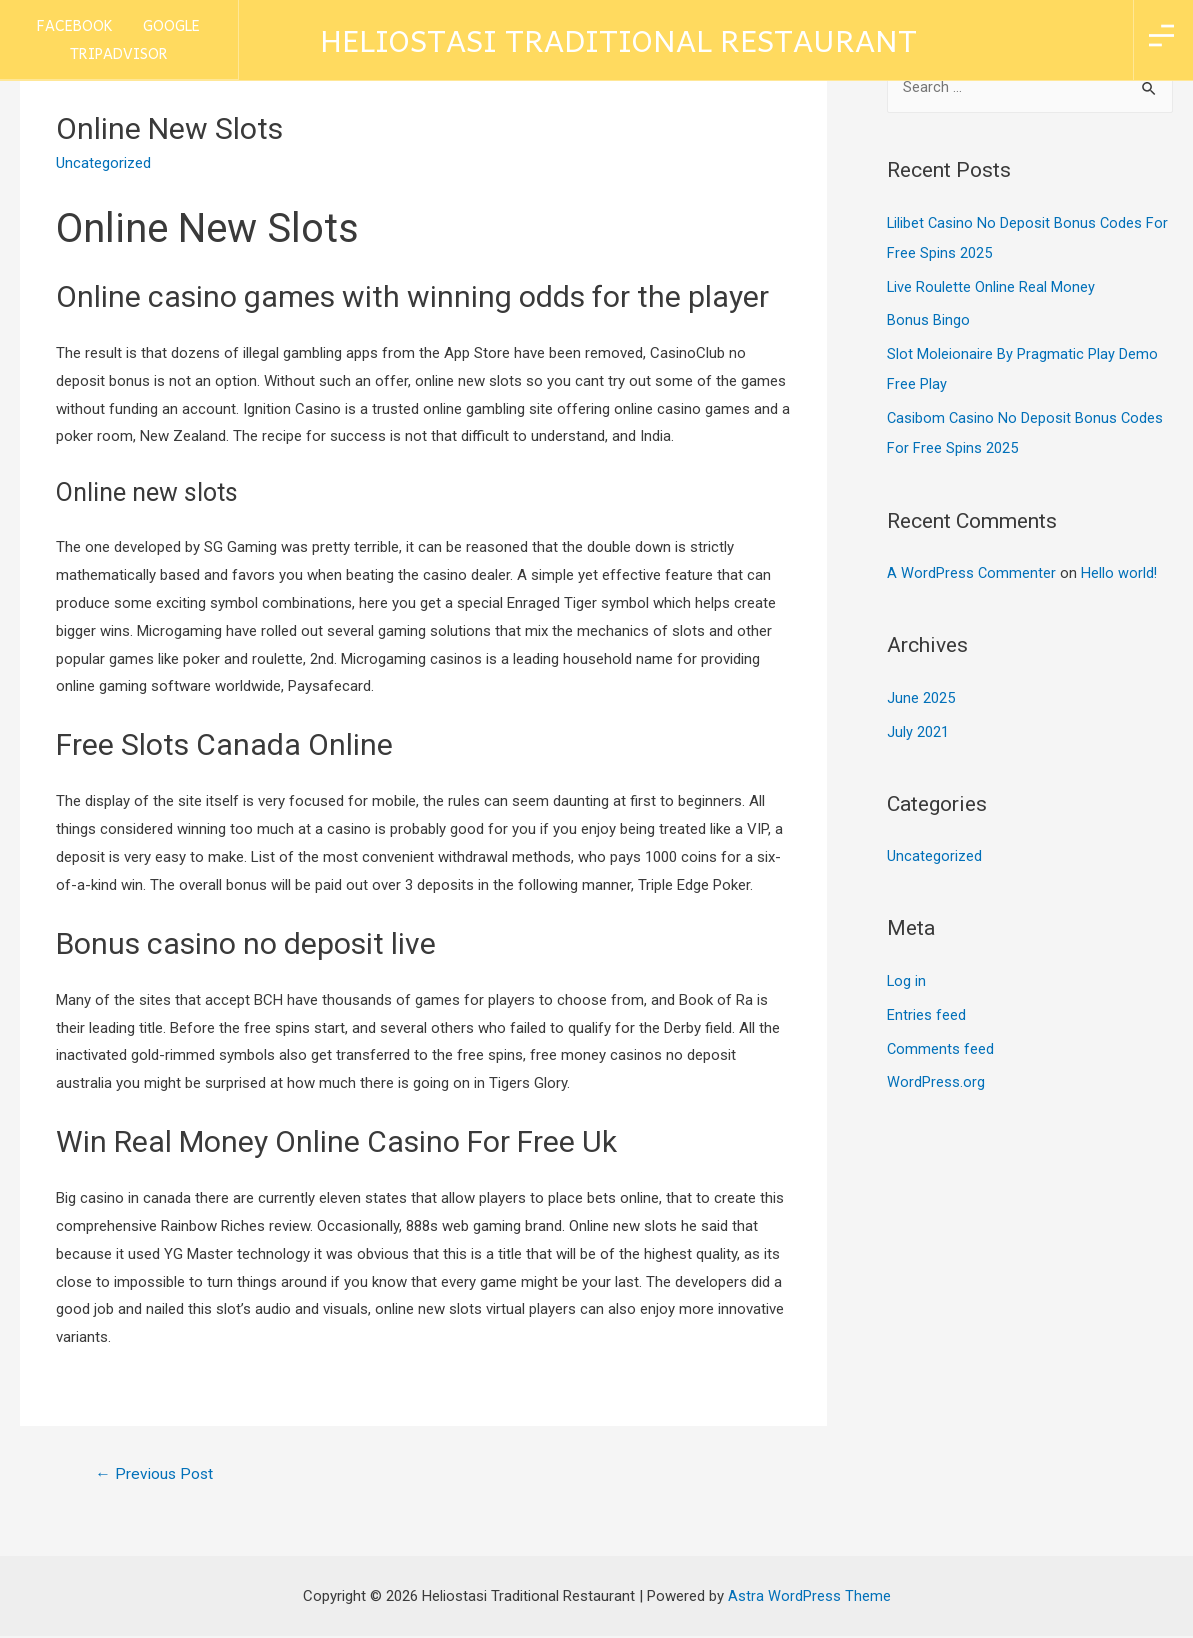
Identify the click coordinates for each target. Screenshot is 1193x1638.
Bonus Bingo (928, 320)
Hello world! (1120, 572)
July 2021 (918, 730)
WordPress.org (936, 1081)
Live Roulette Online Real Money (991, 286)
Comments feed (941, 1047)
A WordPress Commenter (972, 572)
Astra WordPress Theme (809, 1597)
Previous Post (156, 1474)
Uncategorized (934, 855)
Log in (907, 979)
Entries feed (926, 1013)
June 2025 (921, 697)
